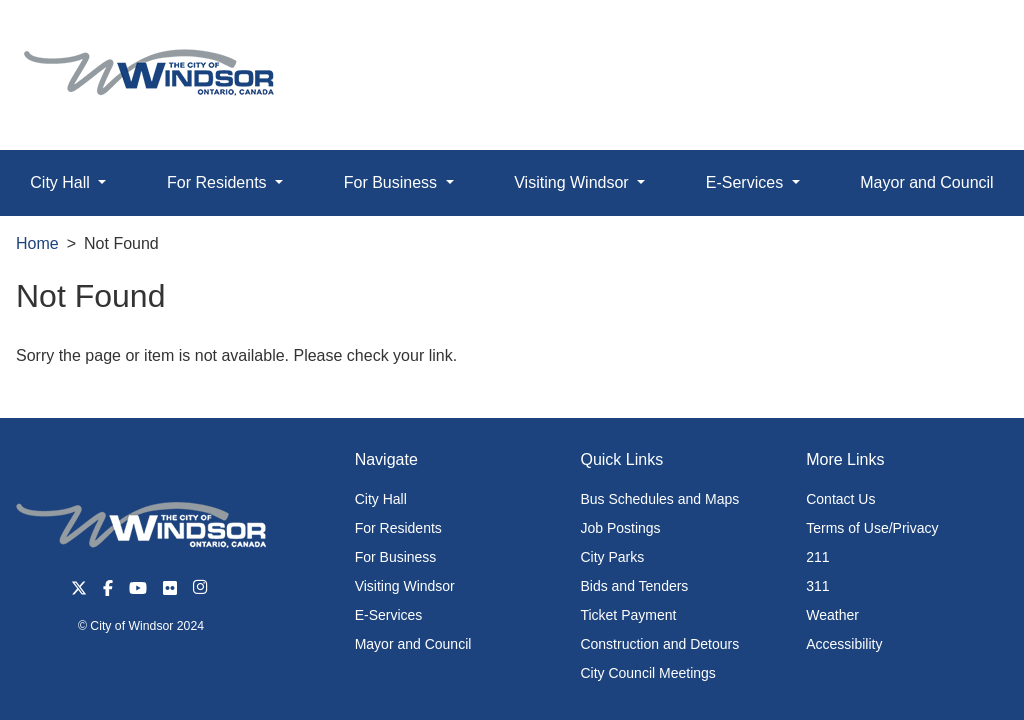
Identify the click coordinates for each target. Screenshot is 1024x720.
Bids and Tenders (634, 586)
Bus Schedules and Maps (659, 499)
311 (817, 586)
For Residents (398, 528)
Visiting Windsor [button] (573, 182)
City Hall (381, 499)
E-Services (389, 615)
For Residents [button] (219, 182)
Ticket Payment (628, 615)
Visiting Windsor (405, 586)
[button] (963, 36)
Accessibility (844, 644)
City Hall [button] (62, 182)
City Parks (612, 557)
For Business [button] (393, 182)
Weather (832, 615)
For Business (396, 557)
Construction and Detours (659, 644)
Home (37, 243)
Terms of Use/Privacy (872, 528)
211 (817, 557)
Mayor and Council (926, 182)
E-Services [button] (747, 182)
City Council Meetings (647, 673)
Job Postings (620, 528)
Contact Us (840, 499)
